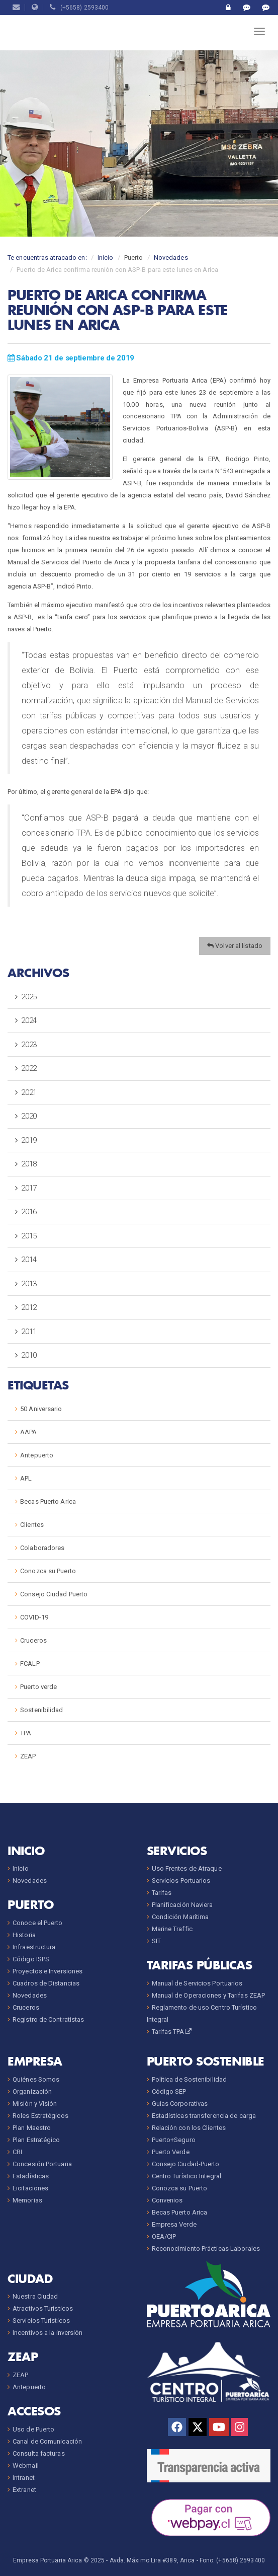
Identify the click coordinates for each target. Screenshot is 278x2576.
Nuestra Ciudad (35, 2296)
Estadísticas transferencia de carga (204, 2115)
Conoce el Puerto (38, 1923)
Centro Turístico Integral (187, 2176)
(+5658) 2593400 (79, 7)
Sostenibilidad (41, 1710)
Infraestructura (34, 1947)
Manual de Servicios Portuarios (197, 1983)
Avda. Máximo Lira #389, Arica (152, 2560)
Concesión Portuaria (42, 2164)
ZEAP (28, 1756)
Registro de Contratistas (48, 2019)
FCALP (30, 1663)
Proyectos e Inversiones (47, 1971)
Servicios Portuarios (181, 1880)
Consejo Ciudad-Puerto (186, 2164)
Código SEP (169, 2091)
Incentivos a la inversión (48, 2332)
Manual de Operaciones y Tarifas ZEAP (208, 1995)
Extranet (24, 2489)
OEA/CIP (164, 2236)
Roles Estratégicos (40, 2115)
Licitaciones (30, 2188)
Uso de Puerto (33, 2429)
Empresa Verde (174, 2224)
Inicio (106, 257)
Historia (24, 1935)
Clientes (32, 1524)
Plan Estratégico (36, 2140)
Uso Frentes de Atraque (187, 1868)
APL (26, 1478)
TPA (25, 1733)
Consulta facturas (39, 2453)
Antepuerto (36, 1455)
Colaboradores (42, 1548)
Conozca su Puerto (48, 1571)
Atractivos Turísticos (43, 2308)
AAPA (28, 1432)
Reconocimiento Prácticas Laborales (206, 2248)
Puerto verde (38, 1686)
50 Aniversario (41, 1409)
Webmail (26, 2465)
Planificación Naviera (182, 1904)
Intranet (24, 2477)
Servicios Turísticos (41, 2320)
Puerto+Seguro (174, 2140)
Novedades (171, 257)
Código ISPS (31, 1959)
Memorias (27, 2200)
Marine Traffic (172, 1929)
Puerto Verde (171, 2152)
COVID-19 (34, 1617)
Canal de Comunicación (47, 2441)
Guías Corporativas (180, 2103)
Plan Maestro (32, 2127)
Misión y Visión (35, 2103)
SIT (156, 1941)
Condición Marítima (180, 1917)
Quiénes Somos (36, 2079)
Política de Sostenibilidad (189, 2079)
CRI (17, 2152)
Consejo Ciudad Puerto (53, 1594)
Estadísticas (31, 2176)
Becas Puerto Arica (48, 1501)
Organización (32, 2091)
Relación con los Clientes (189, 2127)
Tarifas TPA (172, 2031)
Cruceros (33, 1640)
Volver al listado (234, 945)
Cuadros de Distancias (46, 1983)
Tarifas (162, 1892)
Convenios (167, 2200)
